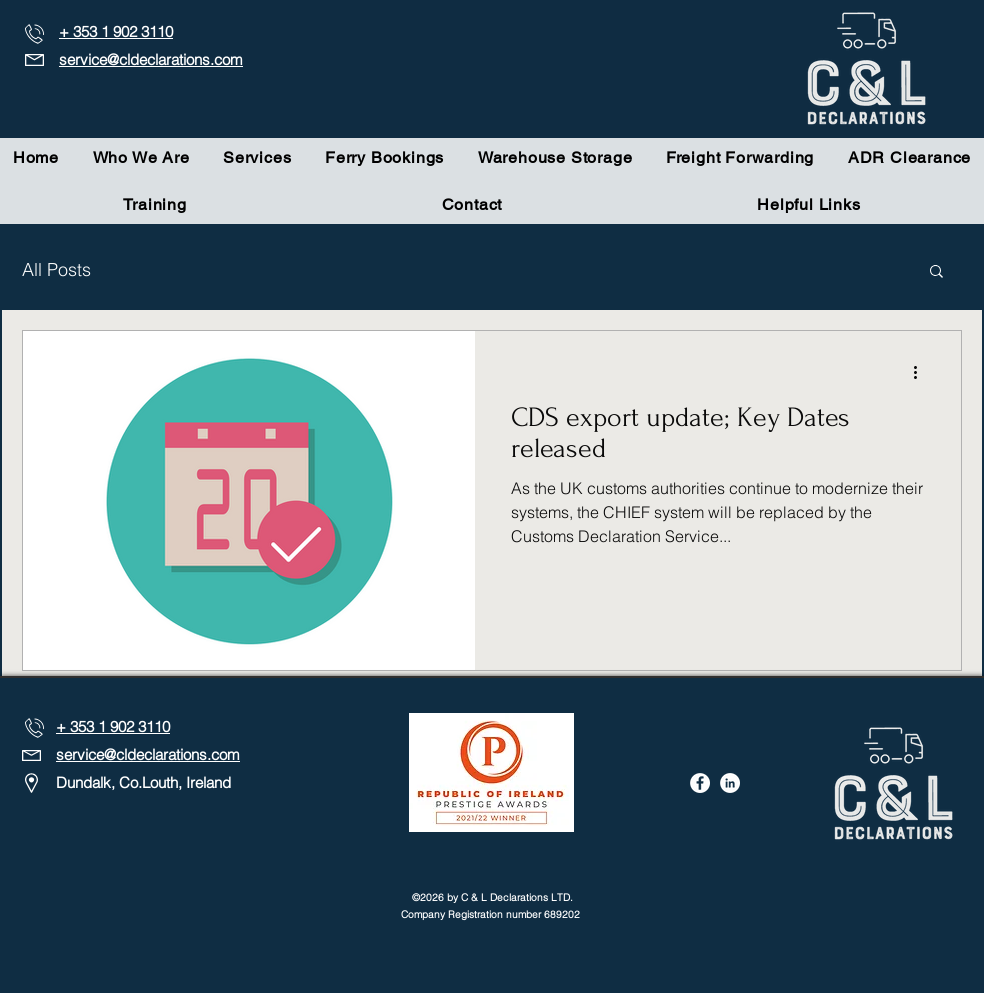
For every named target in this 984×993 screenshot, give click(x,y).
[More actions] (922, 372)
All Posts (56, 269)
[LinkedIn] (730, 783)
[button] (936, 272)
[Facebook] (700, 783)
